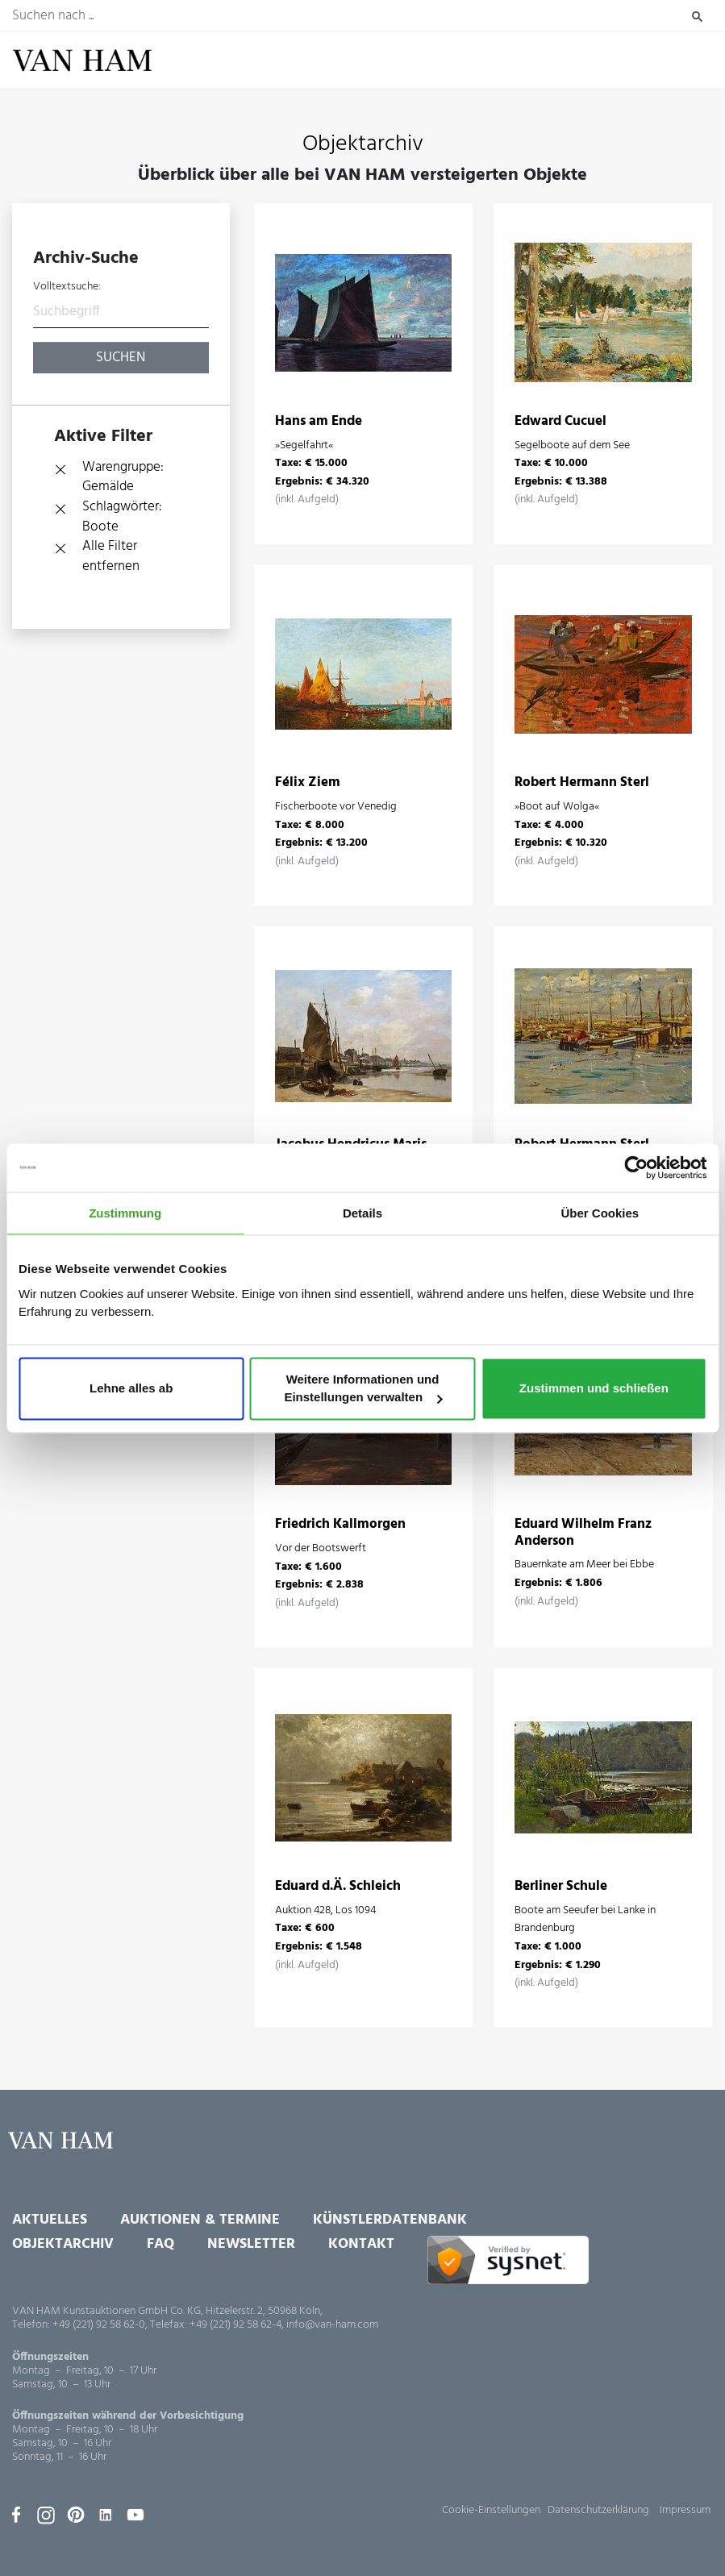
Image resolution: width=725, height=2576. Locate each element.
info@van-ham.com (332, 2325)
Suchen (696, 16)
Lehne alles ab (131, 1389)
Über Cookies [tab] (599, 1213)
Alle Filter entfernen (111, 556)
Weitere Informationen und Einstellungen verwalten (363, 1389)
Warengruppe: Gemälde (123, 477)
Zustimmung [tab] (125, 1213)
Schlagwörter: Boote (122, 517)
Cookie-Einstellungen (491, 2510)
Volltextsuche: (67, 287)
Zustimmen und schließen (594, 1389)
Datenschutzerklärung (598, 2510)
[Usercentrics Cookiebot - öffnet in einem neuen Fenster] (635, 1167)
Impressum (685, 2510)
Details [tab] (362, 1213)
